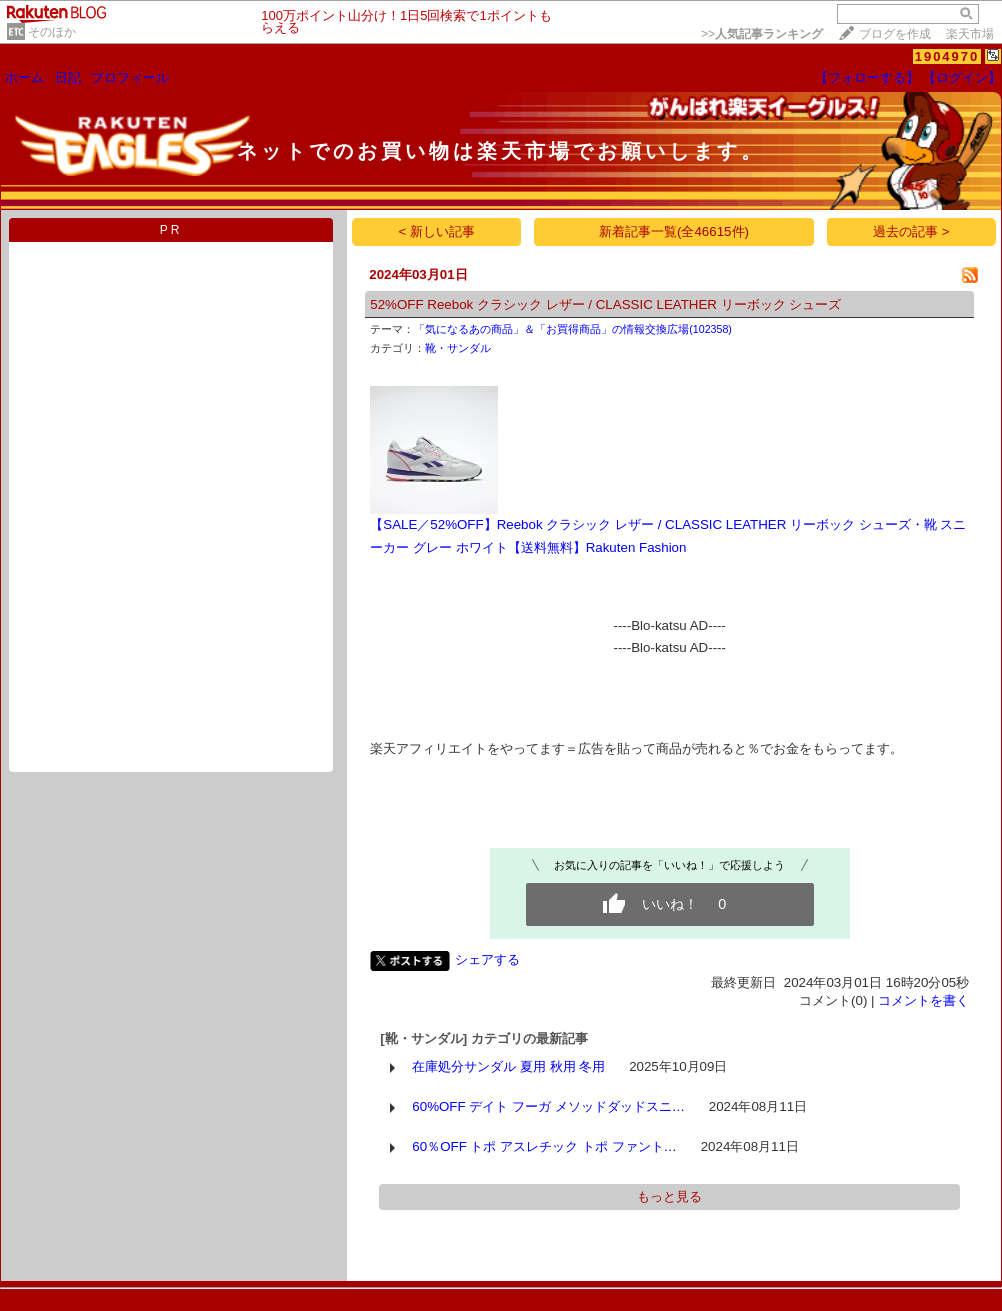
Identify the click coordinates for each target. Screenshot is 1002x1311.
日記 (68, 77)
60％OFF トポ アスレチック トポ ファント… (544, 1146)
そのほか (52, 32)
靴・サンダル (458, 348)
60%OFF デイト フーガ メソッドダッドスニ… (548, 1106)
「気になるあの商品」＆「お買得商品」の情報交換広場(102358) (573, 329)
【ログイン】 (962, 77)
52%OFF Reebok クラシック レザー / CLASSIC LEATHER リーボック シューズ (605, 304)
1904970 (947, 56)
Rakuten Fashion (636, 547)
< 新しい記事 (437, 231)
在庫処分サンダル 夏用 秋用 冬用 (508, 1066)
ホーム (24, 77)
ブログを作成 (895, 34)
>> (762, 34)
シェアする (487, 959)
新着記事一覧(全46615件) (674, 231)
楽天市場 (970, 34)
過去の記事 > (911, 231)
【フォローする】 (867, 77)
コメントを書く (923, 1000)
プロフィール (130, 77)
